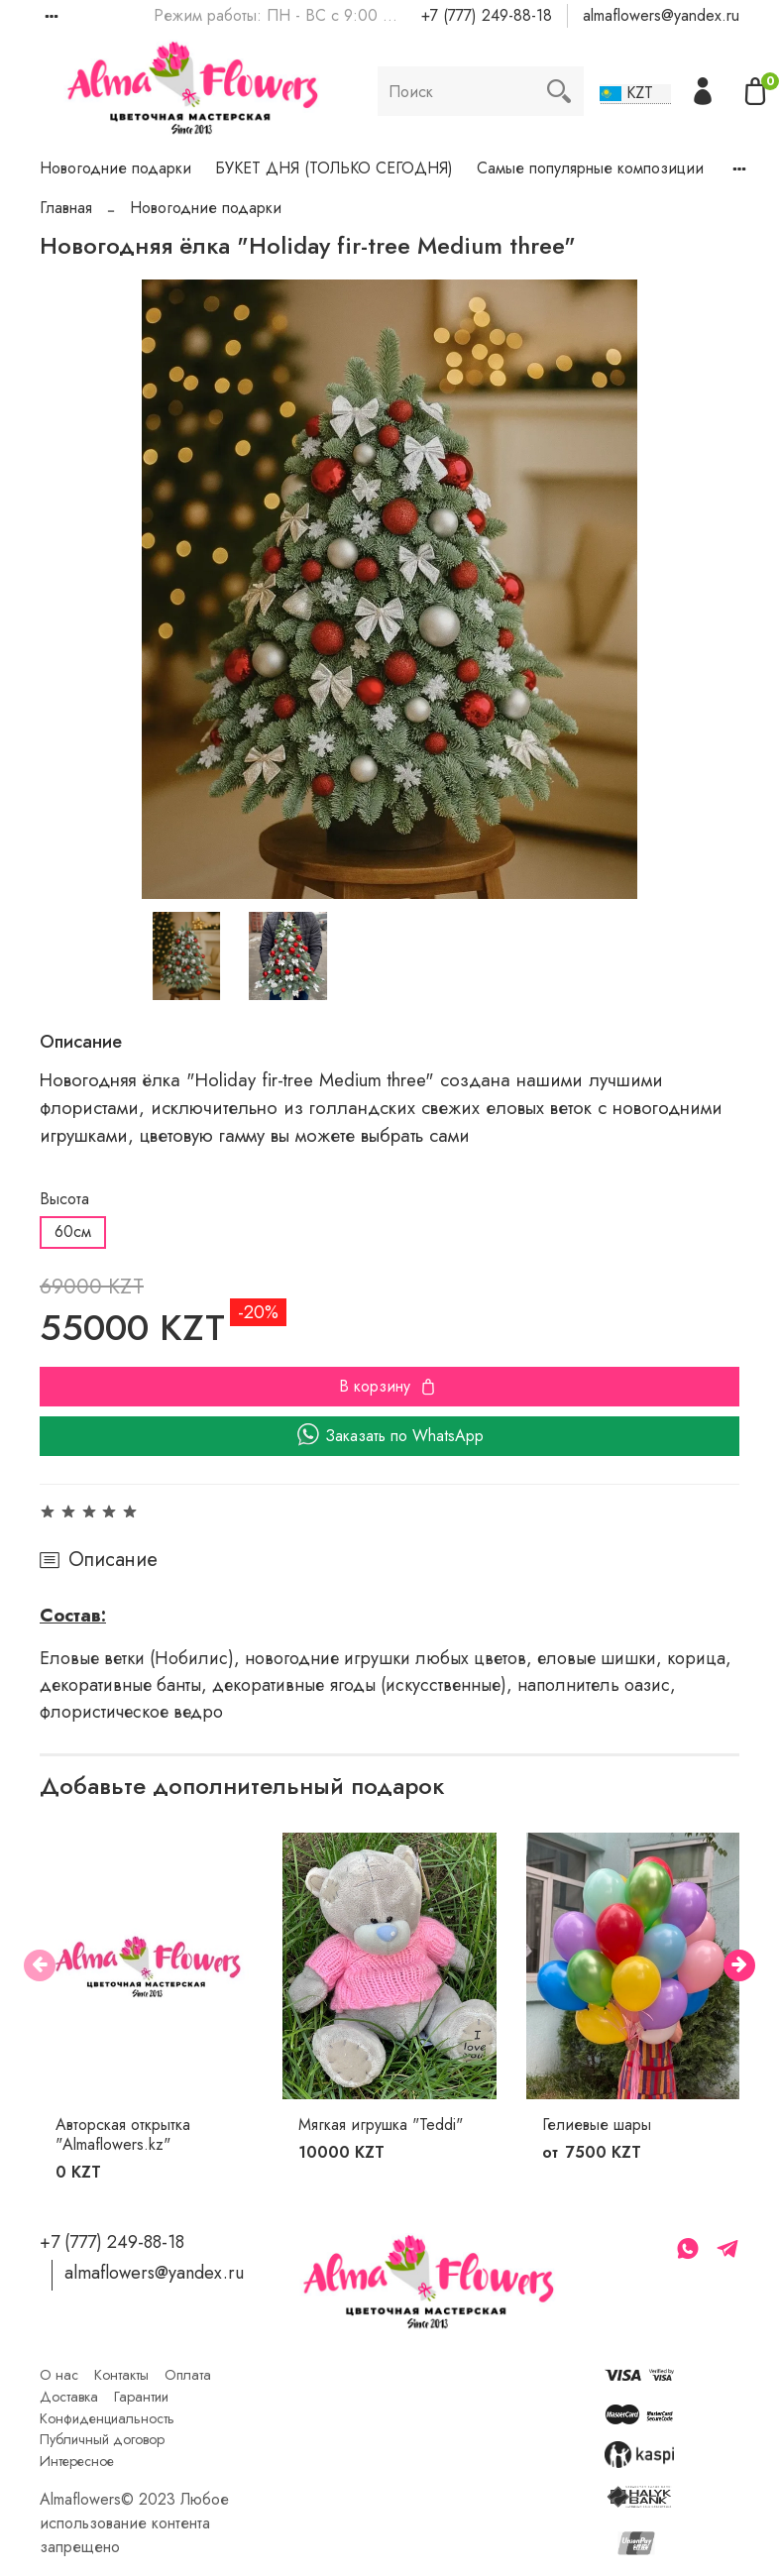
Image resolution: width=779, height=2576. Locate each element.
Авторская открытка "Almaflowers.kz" (123, 2134)
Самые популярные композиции (590, 168)
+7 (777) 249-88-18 (486, 15)
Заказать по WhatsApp (390, 1435)
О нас (59, 2375)
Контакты (121, 2375)
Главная (66, 207)
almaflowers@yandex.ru (661, 15)
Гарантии (141, 2397)
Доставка (69, 2397)
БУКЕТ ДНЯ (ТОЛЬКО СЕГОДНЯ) (334, 168)
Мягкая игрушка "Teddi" (380, 2124)
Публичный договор (102, 2439)
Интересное (77, 2461)
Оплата (188, 2375)
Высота (64, 1198)
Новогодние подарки (115, 168)
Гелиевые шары (596, 2124)
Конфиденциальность (107, 2418)
